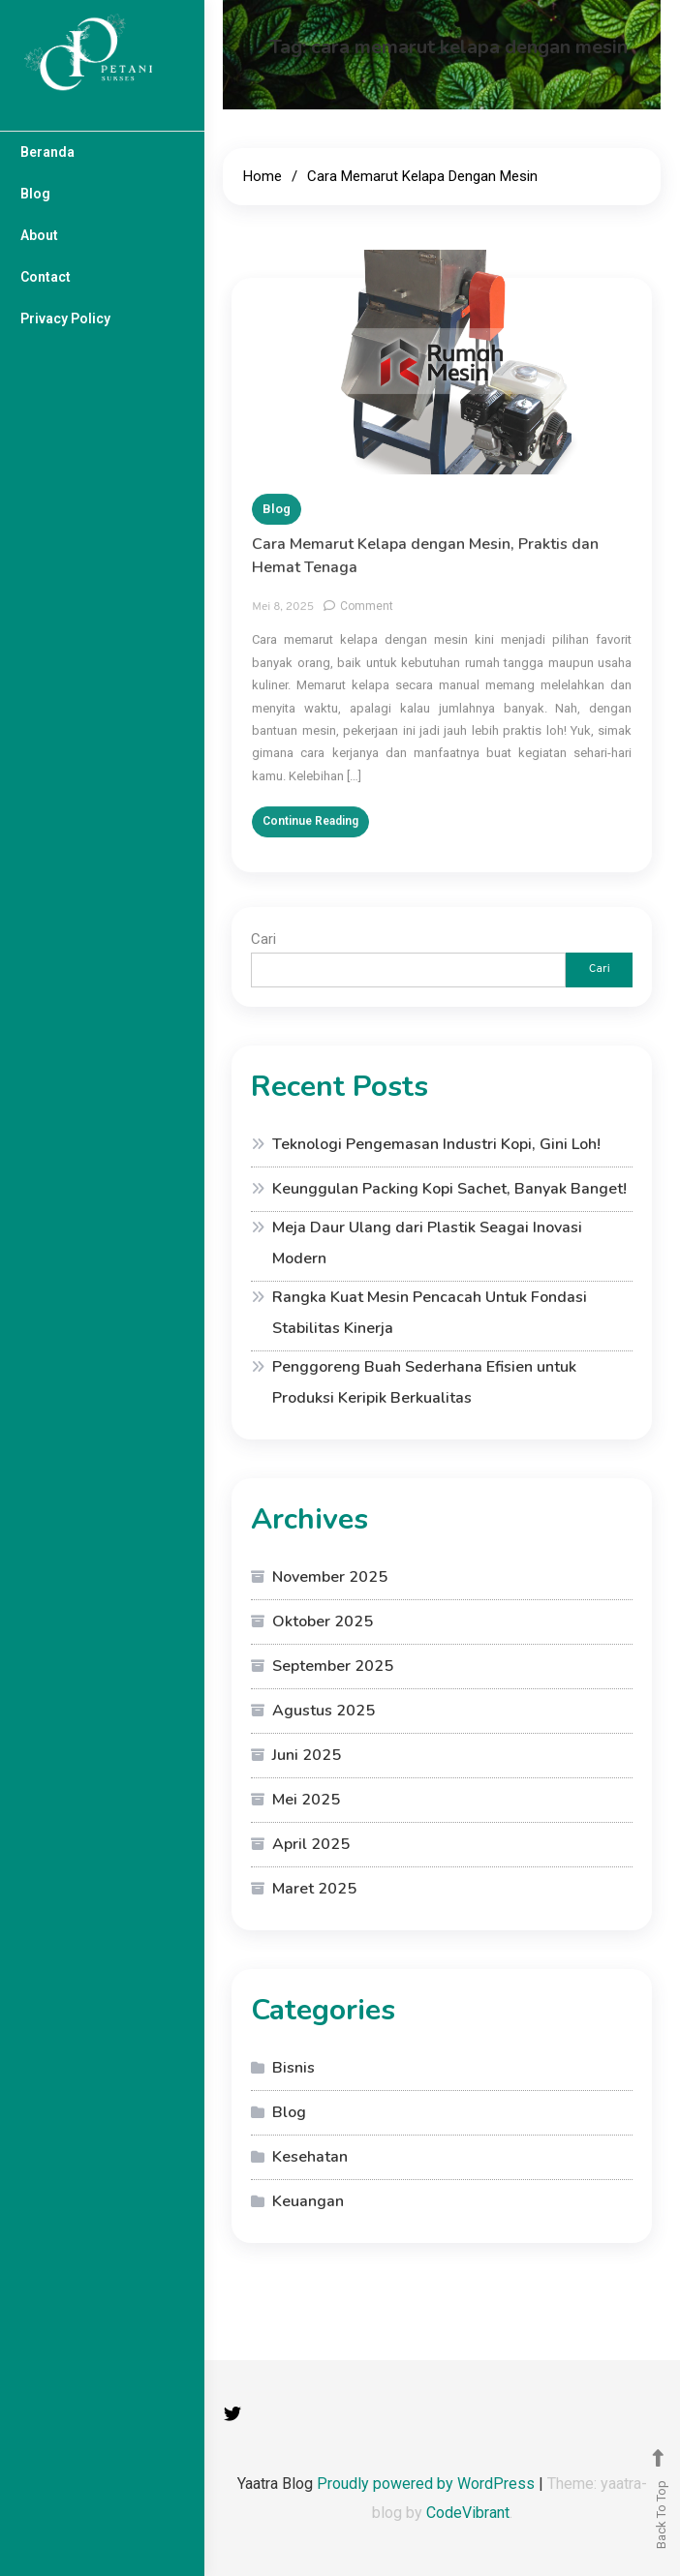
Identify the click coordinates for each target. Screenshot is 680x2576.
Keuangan (308, 2201)
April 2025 (311, 1844)
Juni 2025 (306, 1755)
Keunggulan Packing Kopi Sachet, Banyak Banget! (449, 1188)
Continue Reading (310, 833)
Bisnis (293, 2067)
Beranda (47, 152)
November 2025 (329, 1577)
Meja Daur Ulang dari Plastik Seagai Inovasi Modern (427, 1243)
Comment (366, 618)
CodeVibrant (468, 2512)
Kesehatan (310, 2156)
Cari (263, 939)
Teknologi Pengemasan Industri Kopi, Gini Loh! (436, 1144)
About (39, 235)
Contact (45, 277)
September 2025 (332, 1666)
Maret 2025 (314, 1888)
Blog (35, 193)
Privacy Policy (65, 318)
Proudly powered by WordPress (428, 2483)
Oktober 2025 (322, 1621)
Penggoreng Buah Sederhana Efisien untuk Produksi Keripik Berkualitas (424, 1382)
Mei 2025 (306, 1799)
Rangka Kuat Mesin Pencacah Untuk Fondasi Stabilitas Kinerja (429, 1313)
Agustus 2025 (323, 1710)
